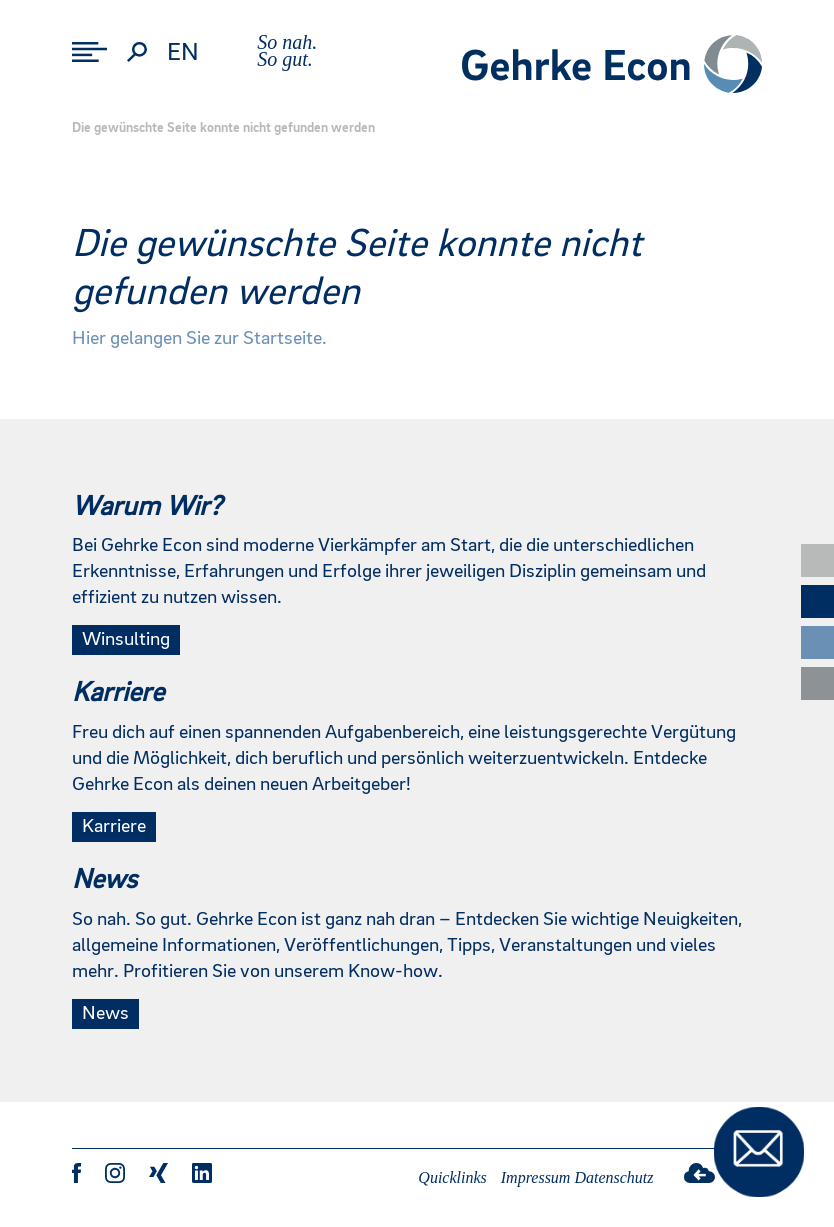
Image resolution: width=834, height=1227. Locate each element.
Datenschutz (613, 1177)
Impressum (536, 1177)
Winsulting (126, 640)
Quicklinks (452, 1177)
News (105, 1014)
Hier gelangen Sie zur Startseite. (199, 339)
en (183, 53)
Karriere (114, 827)
